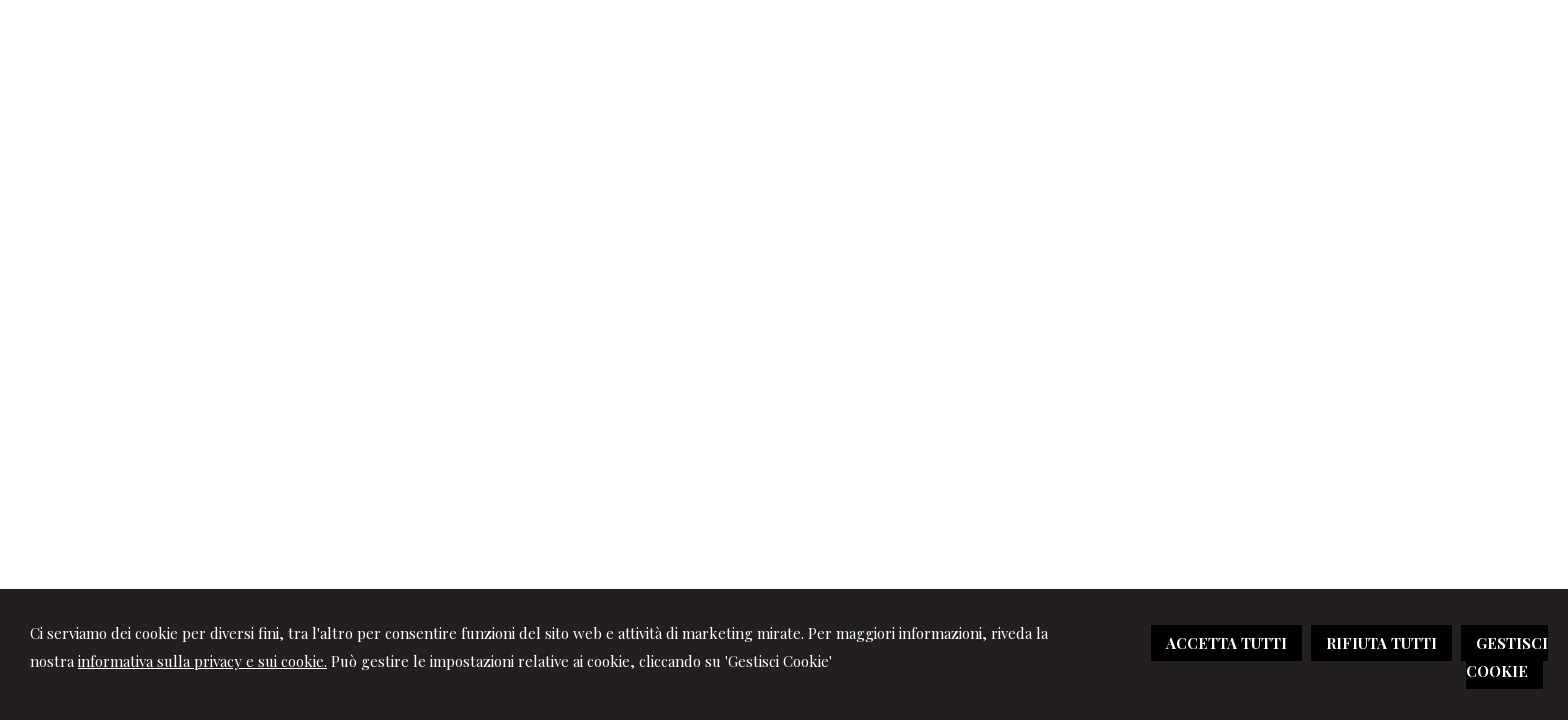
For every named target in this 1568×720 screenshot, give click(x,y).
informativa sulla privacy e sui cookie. (202, 661)
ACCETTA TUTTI (1226, 643)
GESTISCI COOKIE (1507, 657)
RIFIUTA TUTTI (1381, 643)
